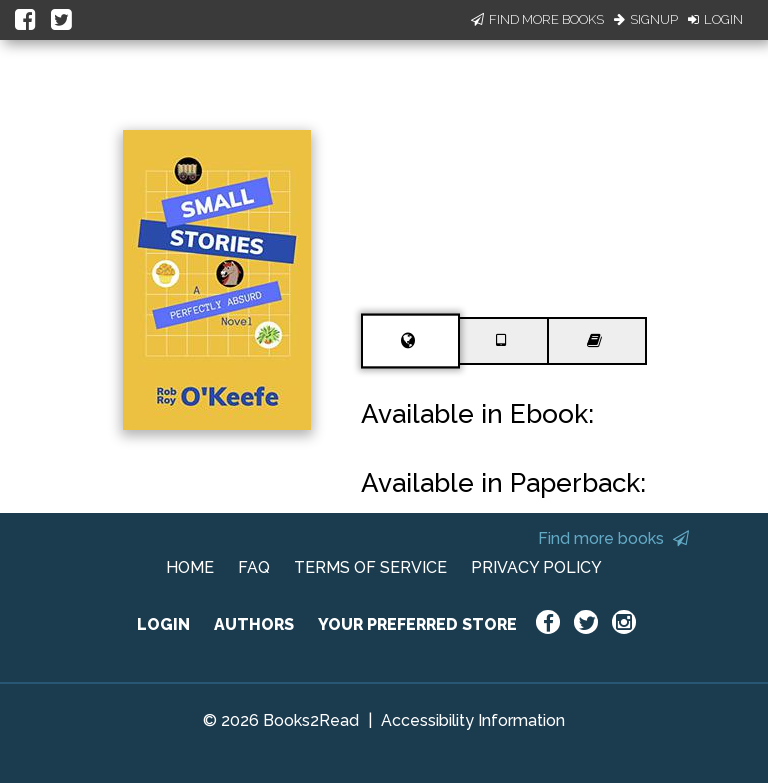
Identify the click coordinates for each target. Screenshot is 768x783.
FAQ (254, 567)
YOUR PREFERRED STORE (417, 624)
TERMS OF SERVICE (370, 567)
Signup (646, 19)
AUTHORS (254, 624)
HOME (190, 567)
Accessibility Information (473, 720)
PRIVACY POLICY (536, 567)
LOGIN (163, 624)
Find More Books (537, 19)
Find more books (613, 538)
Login (715, 19)
